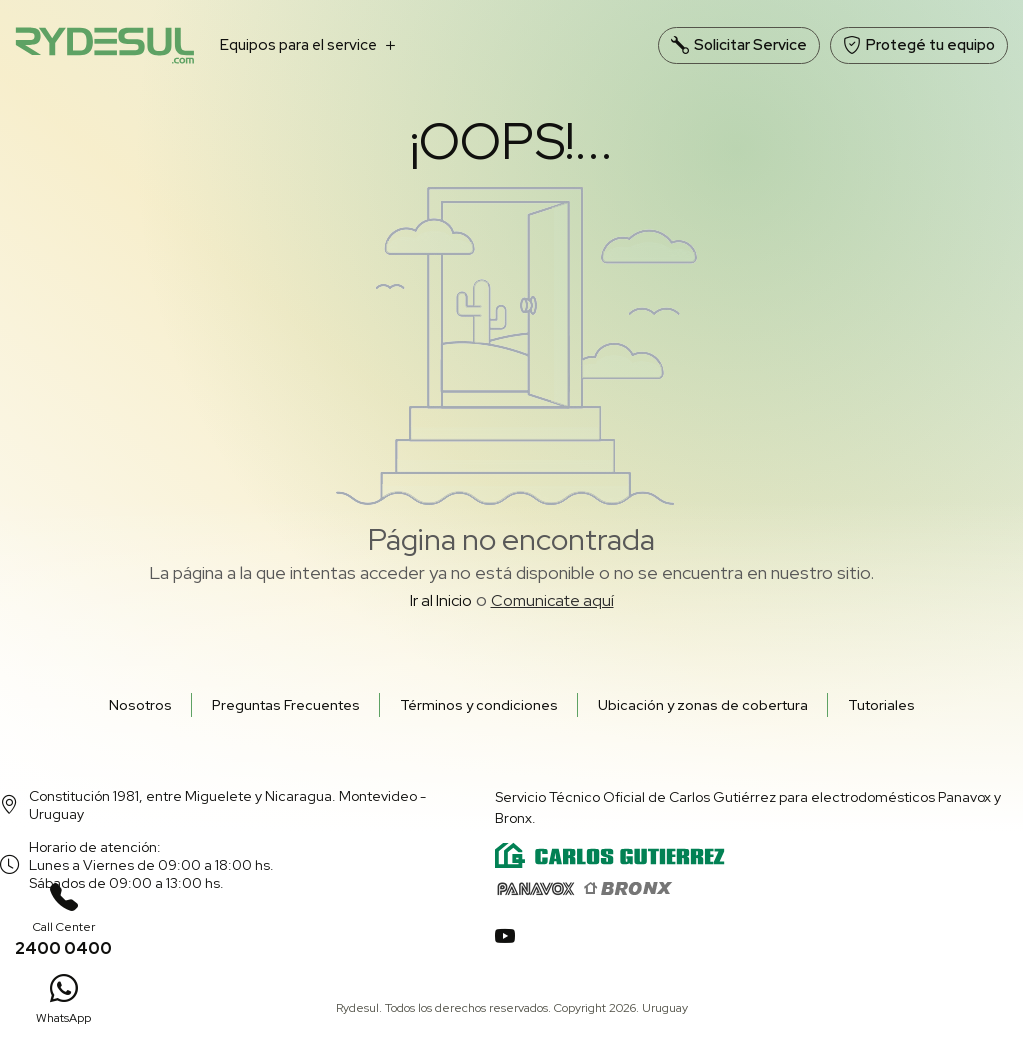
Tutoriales (881, 705)
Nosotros (140, 705)
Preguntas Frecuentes (286, 705)
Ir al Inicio (441, 600)
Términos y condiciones (479, 705)
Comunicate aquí (552, 600)
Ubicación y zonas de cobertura (703, 705)
